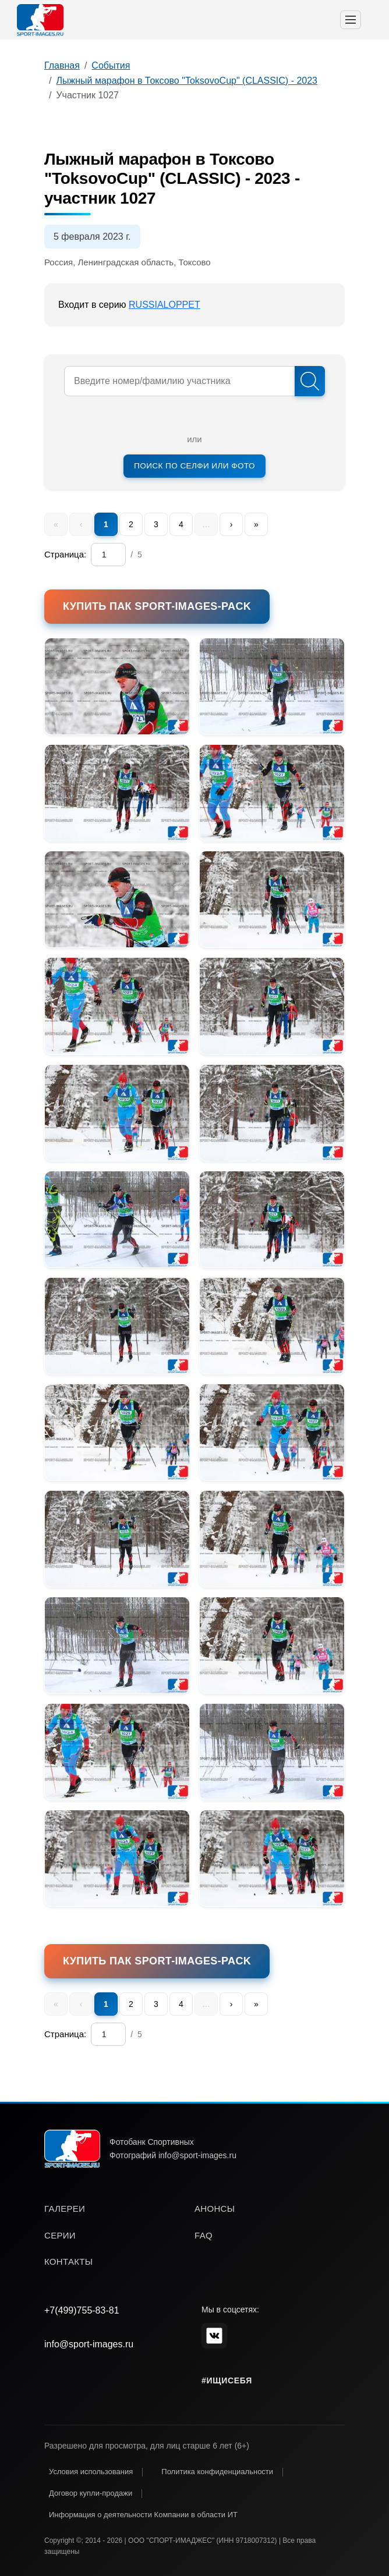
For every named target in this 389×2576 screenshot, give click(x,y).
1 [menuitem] (106, 524)
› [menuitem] (231, 524)
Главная (62, 65)
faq (203, 2235)
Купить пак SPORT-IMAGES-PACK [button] (157, 606)
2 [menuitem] (131, 524)
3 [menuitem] (156, 524)
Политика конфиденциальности (217, 2471)
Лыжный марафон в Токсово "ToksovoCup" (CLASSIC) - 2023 (186, 81)
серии (60, 2235)
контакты (68, 2261)
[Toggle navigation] (350, 19)
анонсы (214, 2208)
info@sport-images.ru (88, 2344)
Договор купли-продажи (90, 2493)
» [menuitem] (256, 524)
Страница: (65, 554)
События (110, 65)
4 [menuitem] (181, 524)
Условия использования (91, 2471)
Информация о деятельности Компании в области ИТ (143, 2514)
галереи (64, 2208)
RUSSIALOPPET (164, 305)
